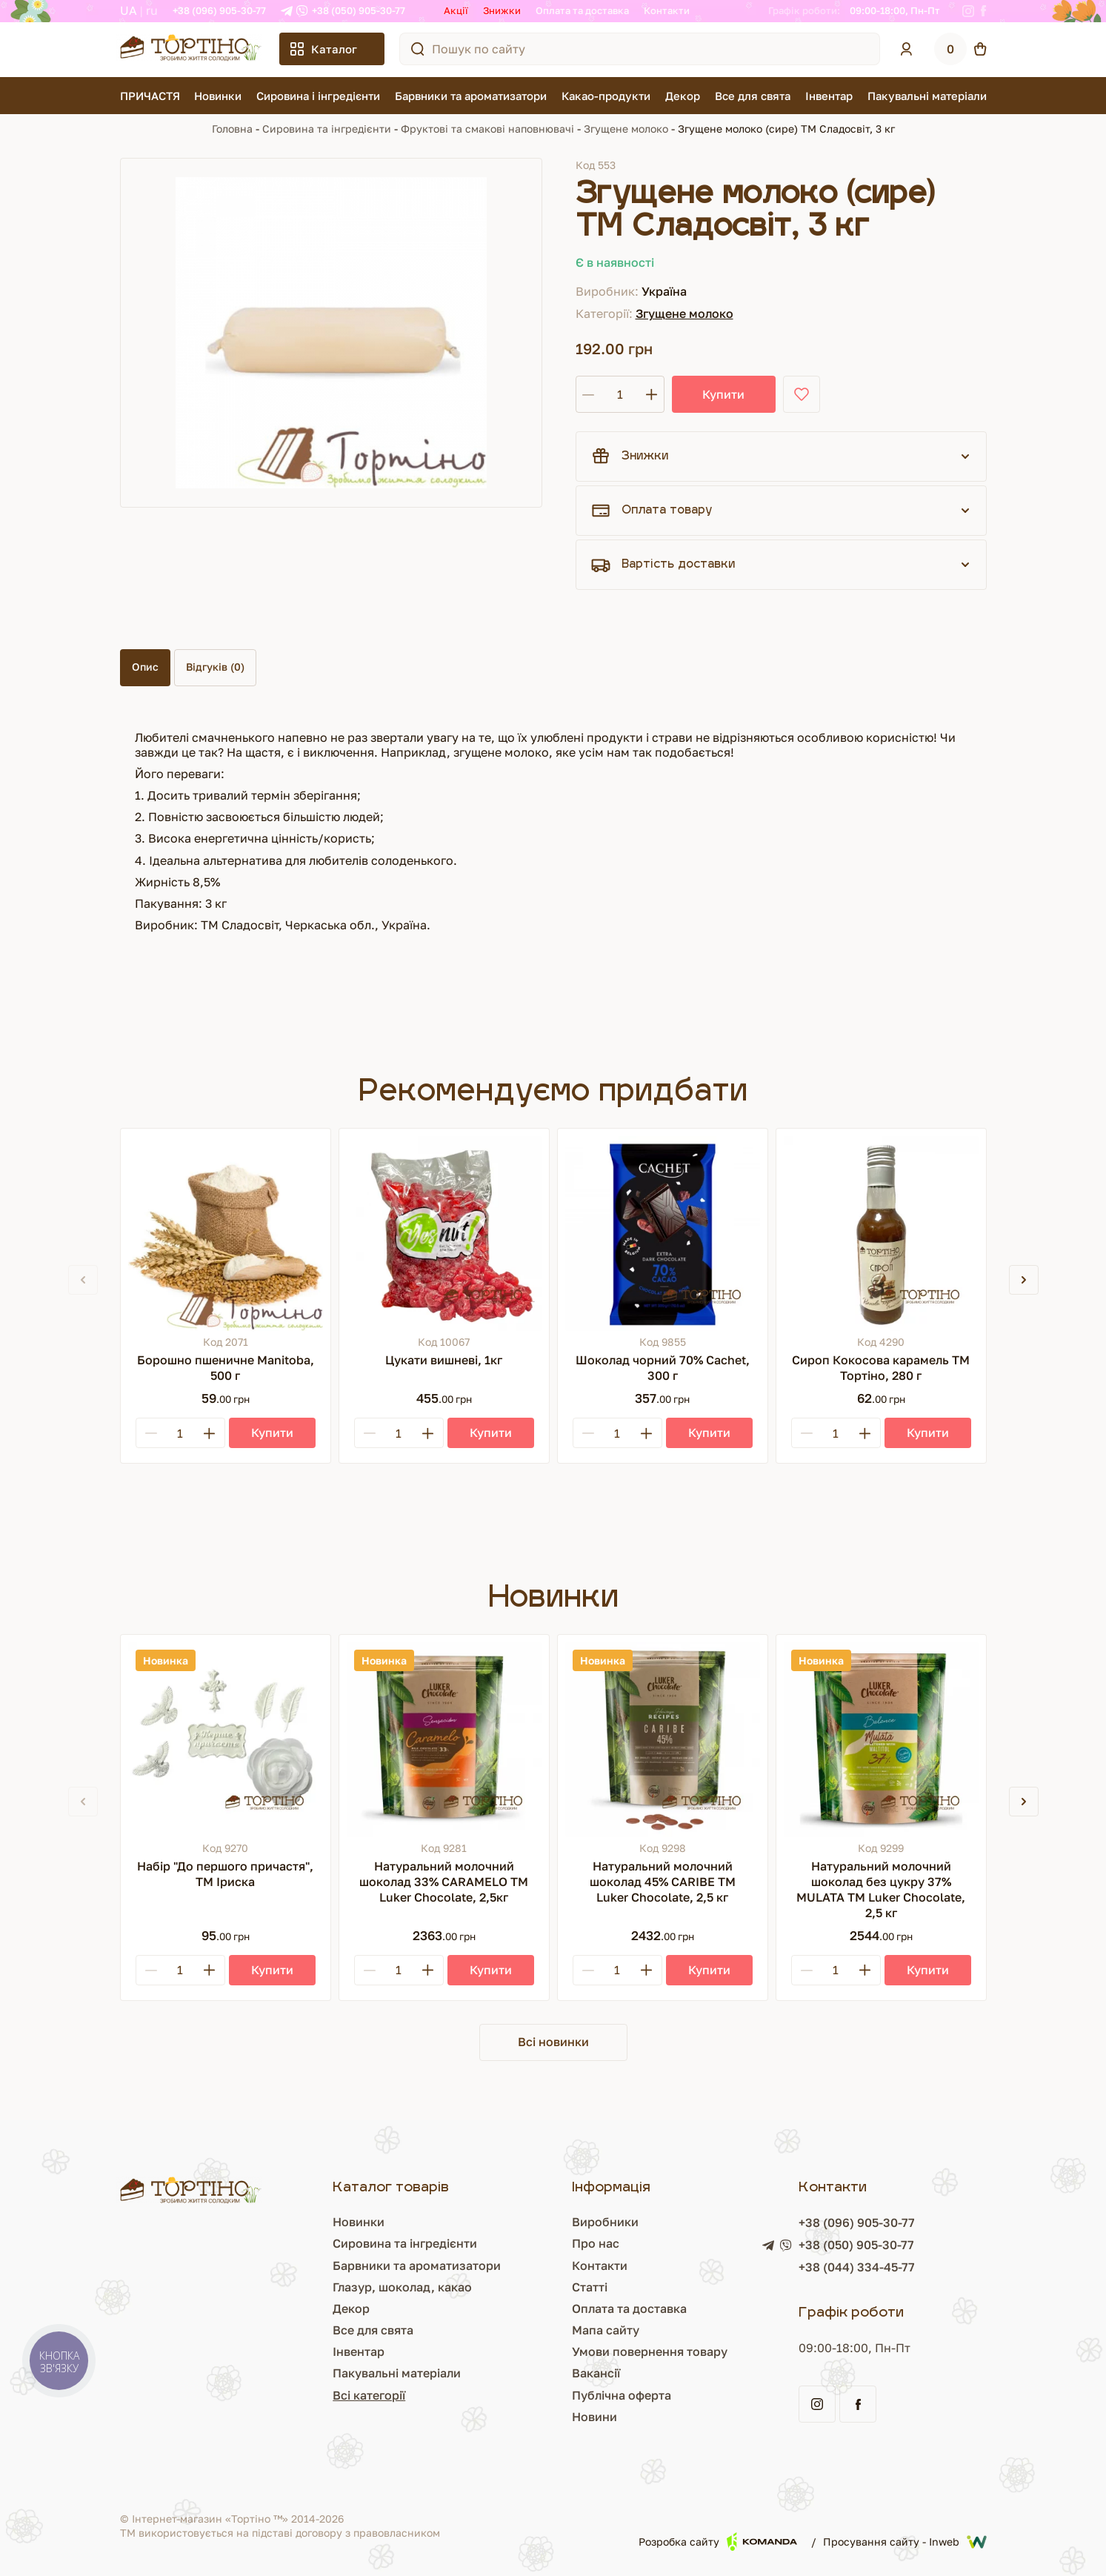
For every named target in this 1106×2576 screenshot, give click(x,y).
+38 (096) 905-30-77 (219, 10)
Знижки (502, 10)
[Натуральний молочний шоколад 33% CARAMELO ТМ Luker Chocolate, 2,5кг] (444, 1739)
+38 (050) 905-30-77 (358, 10)
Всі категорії (369, 2395)
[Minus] (151, 1432)
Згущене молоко (626, 128)
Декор (682, 95)
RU (152, 10)
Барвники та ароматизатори (471, 95)
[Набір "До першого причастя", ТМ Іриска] (225, 1739)
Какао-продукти (606, 95)
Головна (232, 128)
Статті (589, 2287)
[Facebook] (983, 11)
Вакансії (596, 2373)
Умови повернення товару (649, 2351)
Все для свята (752, 95)
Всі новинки (553, 2041)
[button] (1024, 1280)
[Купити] (272, 1433)
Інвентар (829, 95)
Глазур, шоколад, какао (402, 2287)
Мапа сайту (605, 2330)
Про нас (595, 2243)
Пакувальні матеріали (927, 95)
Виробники (605, 2221)
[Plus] (209, 1432)
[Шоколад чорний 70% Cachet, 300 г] (662, 1233)
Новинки (217, 95)
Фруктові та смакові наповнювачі (487, 128)
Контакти (667, 10)
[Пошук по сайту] (417, 49)
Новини (594, 2416)
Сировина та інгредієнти (326, 128)
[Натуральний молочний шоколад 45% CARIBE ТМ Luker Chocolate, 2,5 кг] (662, 1739)
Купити (723, 394)
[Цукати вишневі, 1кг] (444, 1233)
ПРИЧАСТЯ (150, 95)
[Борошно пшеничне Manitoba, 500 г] (225, 1233)
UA (128, 10)
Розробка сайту (718, 2541)
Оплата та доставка (582, 10)
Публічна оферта (621, 2395)
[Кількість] (620, 394)
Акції (456, 10)
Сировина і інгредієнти (318, 95)
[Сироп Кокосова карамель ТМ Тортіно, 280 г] (881, 1233)
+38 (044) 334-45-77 (857, 2267)
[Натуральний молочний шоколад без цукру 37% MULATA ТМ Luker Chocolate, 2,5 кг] (881, 1739)
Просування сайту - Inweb (905, 2542)
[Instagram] (968, 11)
